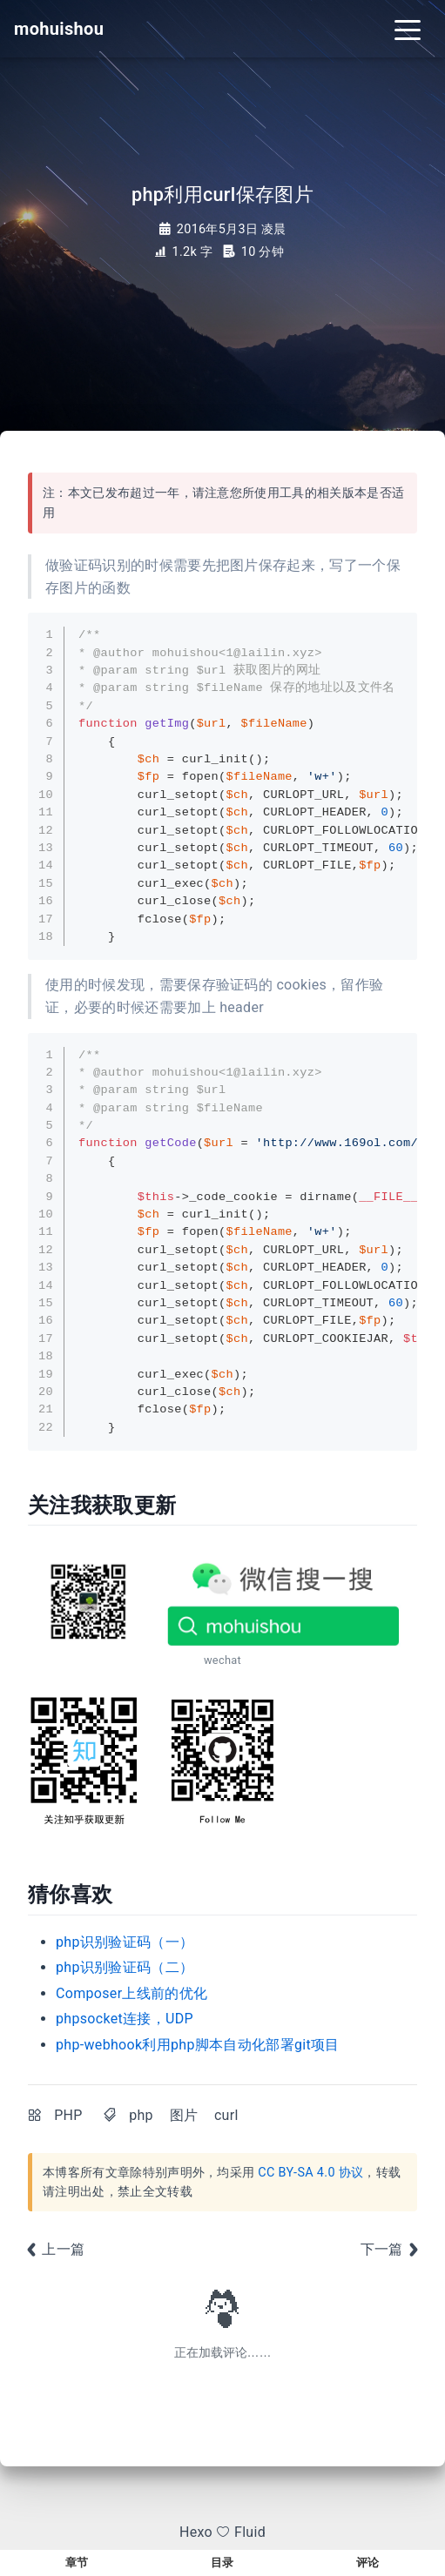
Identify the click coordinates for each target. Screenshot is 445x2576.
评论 (368, 2562)
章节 (77, 2562)
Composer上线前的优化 (131, 1993)
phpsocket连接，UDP (124, 2018)
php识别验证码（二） (124, 1967)
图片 (184, 2115)
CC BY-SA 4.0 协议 (310, 2172)
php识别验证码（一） (124, 1942)
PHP (68, 2115)
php (141, 2115)
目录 (222, 2562)
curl (226, 2115)
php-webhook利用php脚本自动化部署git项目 (198, 2044)
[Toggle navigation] (407, 29)
